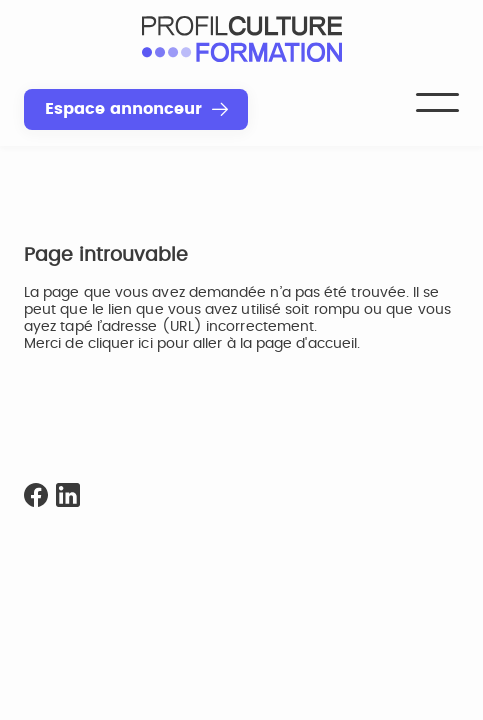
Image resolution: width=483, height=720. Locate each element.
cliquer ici (120, 344)
